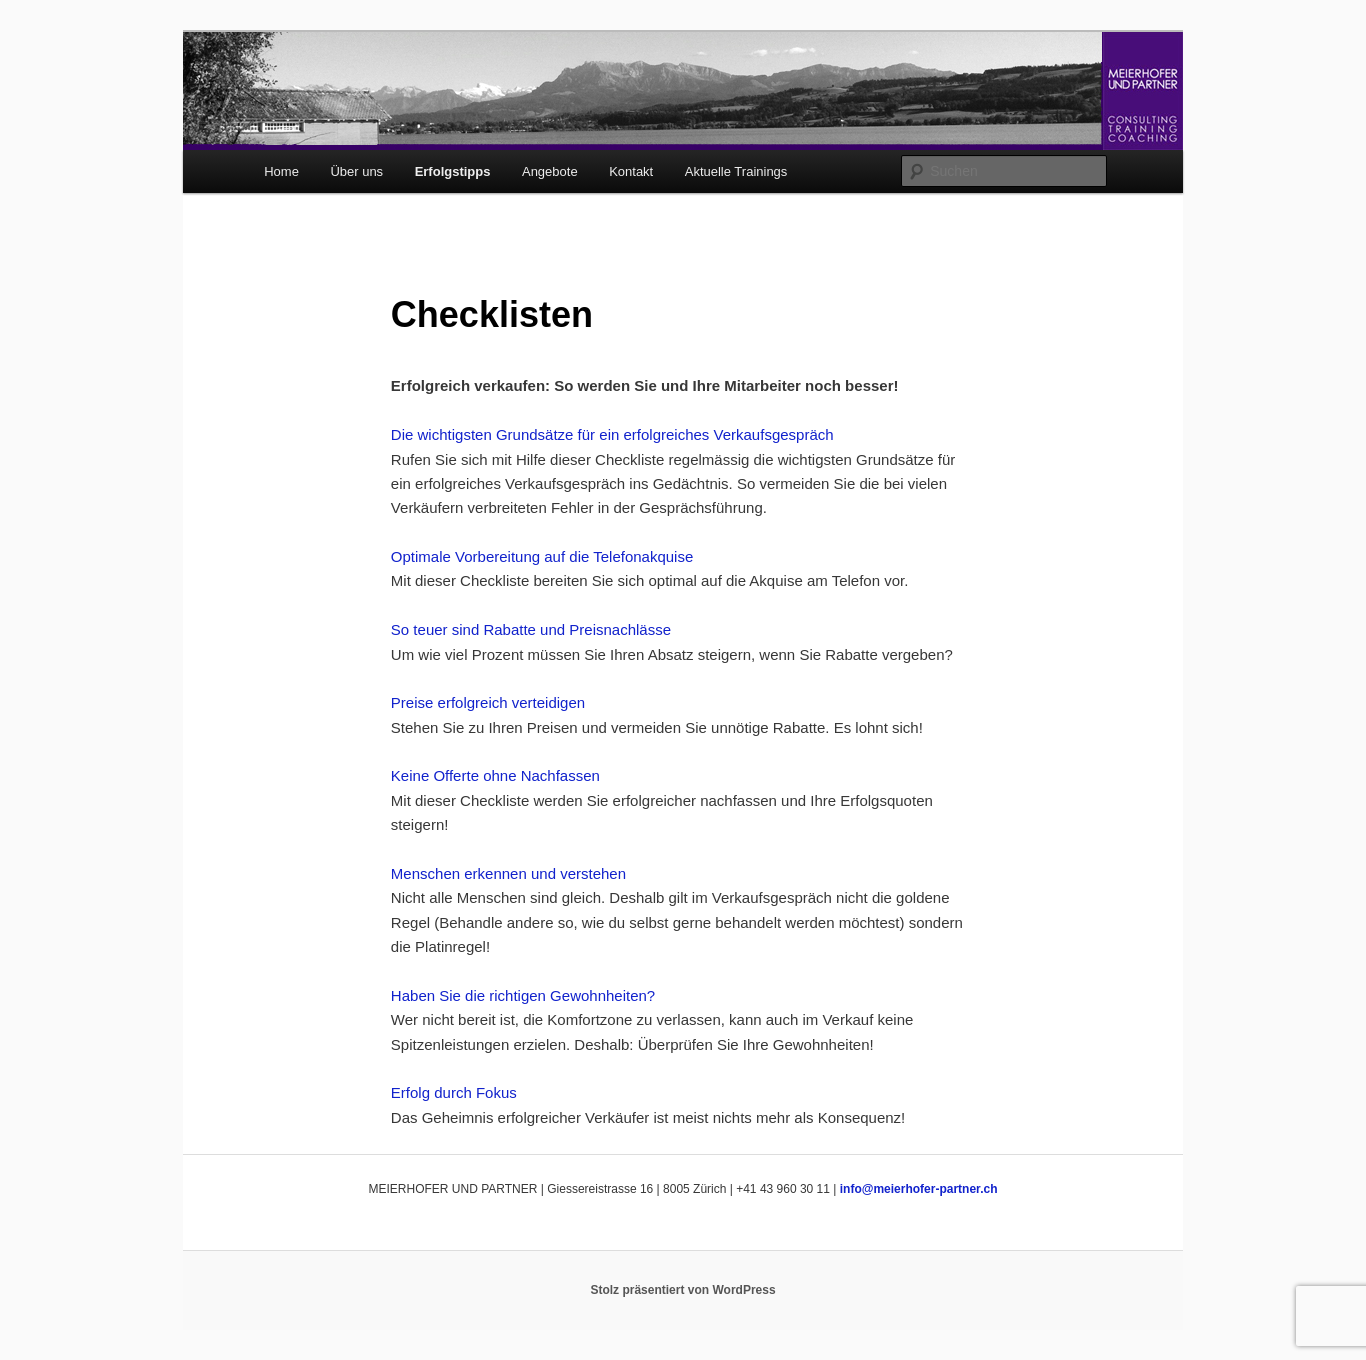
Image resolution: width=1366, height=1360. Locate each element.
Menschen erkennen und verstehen (508, 873)
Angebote (550, 171)
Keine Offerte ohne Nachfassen (495, 775)
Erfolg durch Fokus (454, 1092)
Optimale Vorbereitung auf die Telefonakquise (542, 556)
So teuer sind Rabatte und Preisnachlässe (531, 629)
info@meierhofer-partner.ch (919, 1189)
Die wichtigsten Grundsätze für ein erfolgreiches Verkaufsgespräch (612, 434)
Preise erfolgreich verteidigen (488, 702)
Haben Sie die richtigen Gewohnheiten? (523, 995)
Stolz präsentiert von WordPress (682, 1290)
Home (281, 171)
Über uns (356, 171)
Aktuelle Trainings (736, 171)
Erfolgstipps (453, 171)
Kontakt (631, 171)
